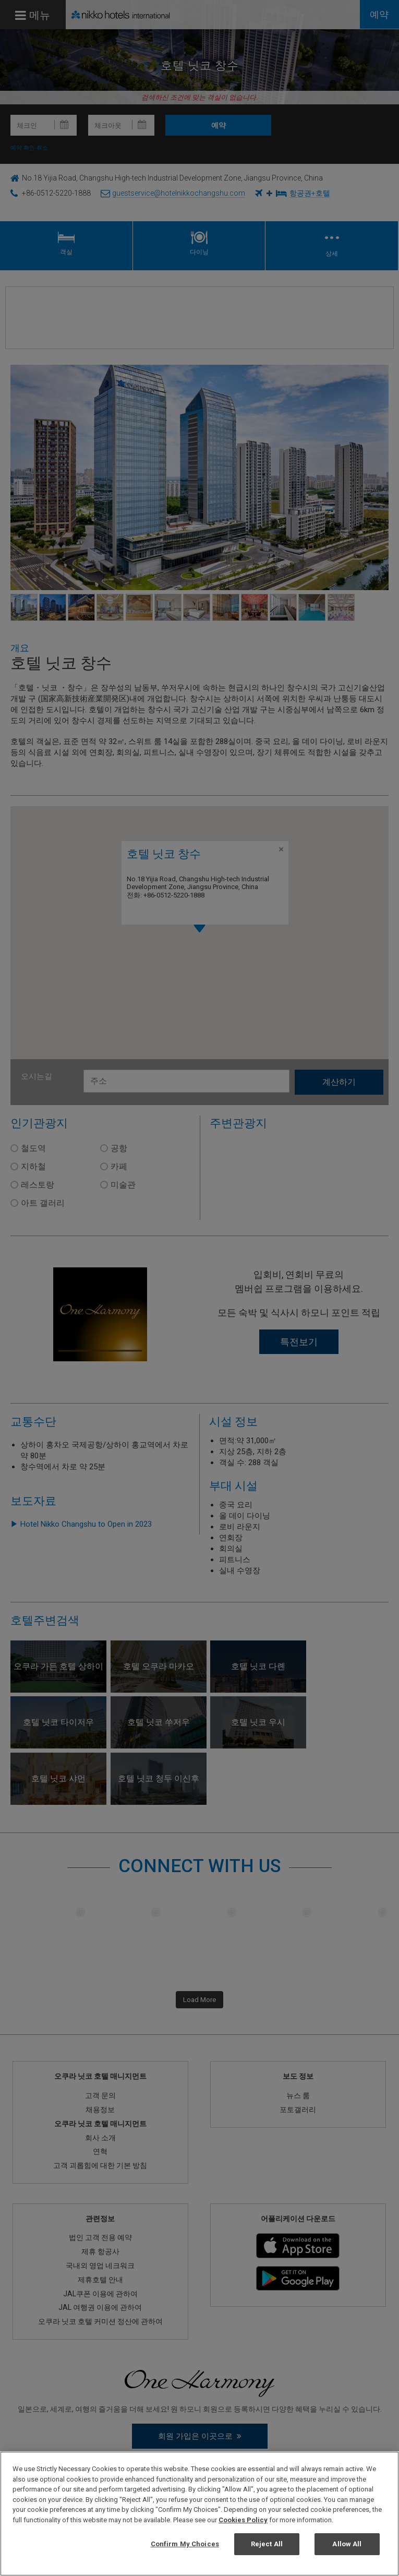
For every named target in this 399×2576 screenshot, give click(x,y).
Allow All (346, 2544)
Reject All (267, 2544)
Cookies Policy (243, 2520)
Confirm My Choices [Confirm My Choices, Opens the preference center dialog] (185, 2544)
